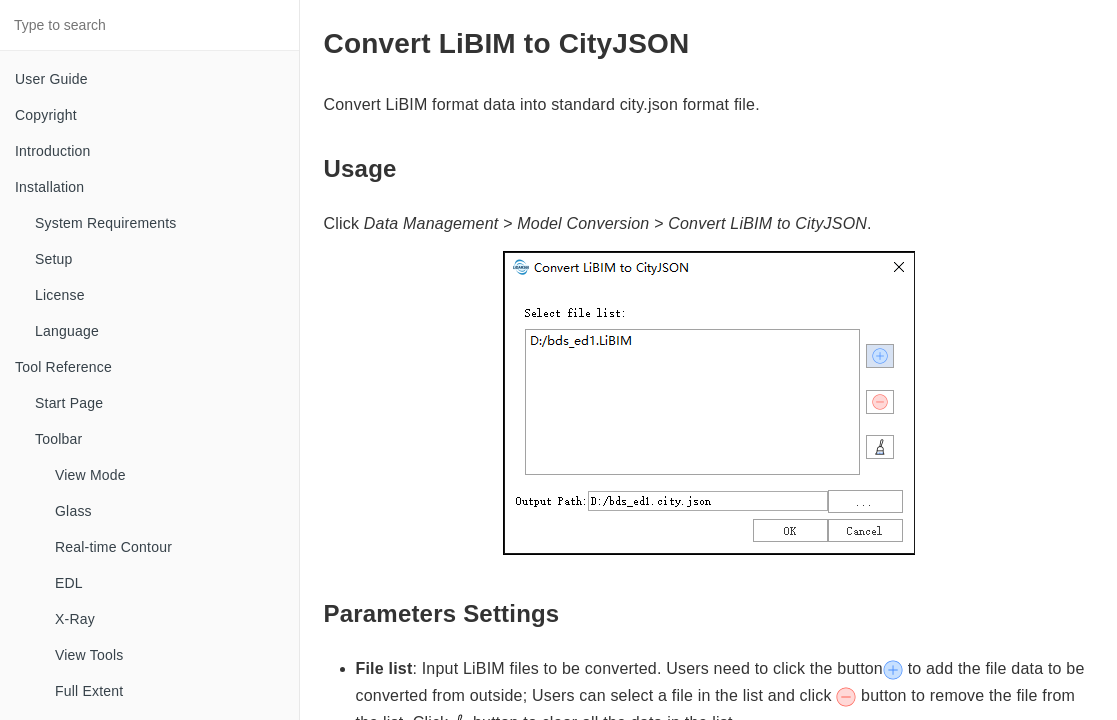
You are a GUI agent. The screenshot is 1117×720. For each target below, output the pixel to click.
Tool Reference (63, 367)
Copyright (46, 115)
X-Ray (75, 619)
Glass (73, 511)
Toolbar (58, 439)
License (60, 295)
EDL (69, 583)
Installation (49, 187)
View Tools (89, 655)
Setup (54, 259)
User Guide (51, 79)
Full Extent (89, 691)
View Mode (90, 475)
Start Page (69, 403)
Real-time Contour (113, 547)
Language (67, 331)
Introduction (53, 151)
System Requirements (106, 223)
